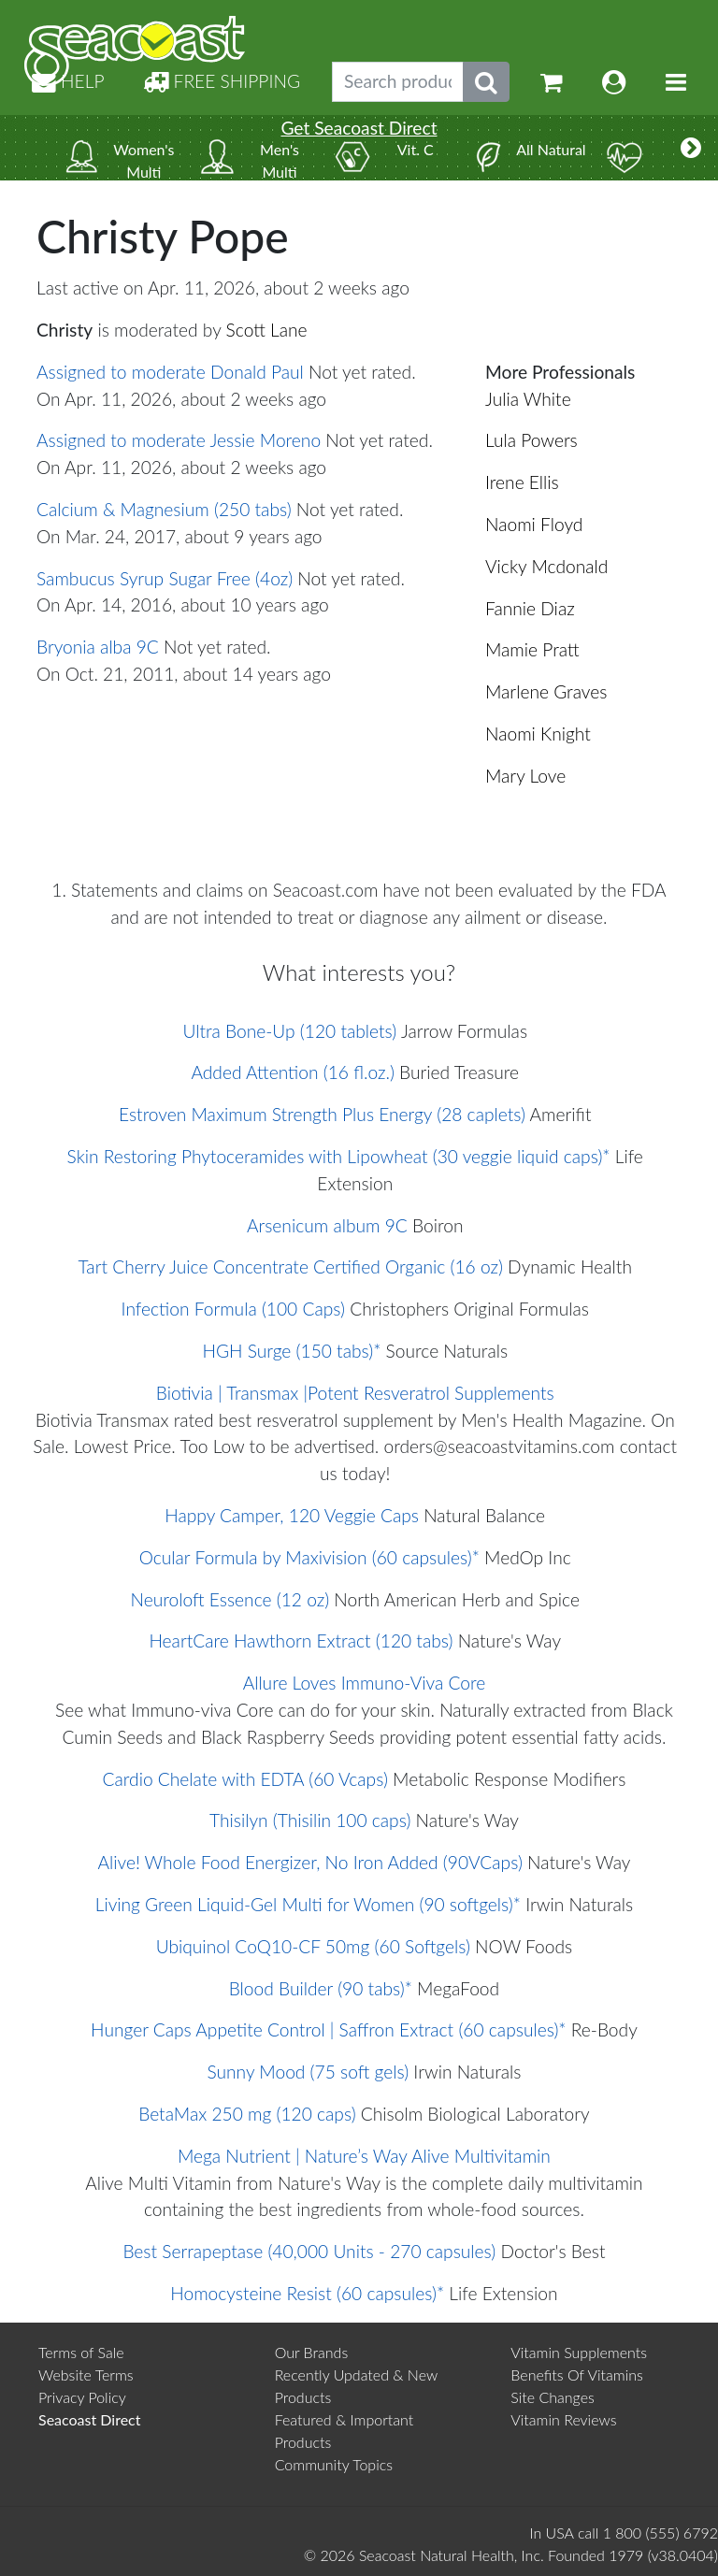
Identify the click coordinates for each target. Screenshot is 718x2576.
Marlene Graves (546, 691)
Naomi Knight (538, 733)
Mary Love (525, 775)
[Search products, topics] (398, 82)
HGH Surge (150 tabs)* (291, 1350)
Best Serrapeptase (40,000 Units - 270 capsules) (308, 2251)
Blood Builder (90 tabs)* (320, 1988)
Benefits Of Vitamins (576, 2374)
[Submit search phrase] (486, 82)
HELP (68, 81)
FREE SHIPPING (221, 81)
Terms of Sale (81, 2352)
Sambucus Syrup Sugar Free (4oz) (164, 578)
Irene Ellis (522, 482)
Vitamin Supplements (578, 2352)
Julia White (528, 399)
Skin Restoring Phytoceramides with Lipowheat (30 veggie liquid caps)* (338, 1156)
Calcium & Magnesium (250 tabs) (164, 509)
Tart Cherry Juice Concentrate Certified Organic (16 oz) (291, 1266)
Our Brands (312, 2352)
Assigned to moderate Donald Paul (170, 371)
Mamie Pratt (532, 649)
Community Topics (334, 2464)
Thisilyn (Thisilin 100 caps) (309, 1820)
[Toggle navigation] (676, 82)
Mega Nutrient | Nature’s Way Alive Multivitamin (364, 2155)
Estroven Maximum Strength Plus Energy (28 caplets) (322, 1114)
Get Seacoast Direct (358, 127)
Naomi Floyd (533, 524)
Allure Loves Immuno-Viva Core (364, 1682)
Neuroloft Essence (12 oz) (230, 1599)
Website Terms (86, 2374)
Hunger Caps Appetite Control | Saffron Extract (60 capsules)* (328, 2029)
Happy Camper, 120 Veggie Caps (292, 1515)
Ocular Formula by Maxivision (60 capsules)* (309, 1557)
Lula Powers (531, 440)
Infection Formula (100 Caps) (233, 1308)
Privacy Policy (82, 2397)
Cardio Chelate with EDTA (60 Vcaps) (245, 1779)
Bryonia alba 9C (97, 646)
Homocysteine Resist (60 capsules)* (307, 2293)
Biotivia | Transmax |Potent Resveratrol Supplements (355, 1392)
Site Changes (552, 2397)
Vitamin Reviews (563, 2419)
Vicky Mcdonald (546, 566)
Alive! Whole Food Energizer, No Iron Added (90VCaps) (309, 1862)
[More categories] (691, 147)
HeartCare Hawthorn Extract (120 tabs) (300, 1640)
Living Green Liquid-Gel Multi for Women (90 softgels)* (308, 1904)
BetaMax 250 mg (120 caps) (246, 2113)
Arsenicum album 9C (327, 1225)
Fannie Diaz (530, 608)
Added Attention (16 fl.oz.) (293, 1072)
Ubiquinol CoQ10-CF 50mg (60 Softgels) (313, 1946)
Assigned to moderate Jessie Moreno (178, 440)
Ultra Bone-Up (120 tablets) (289, 1031)
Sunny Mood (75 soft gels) (308, 2071)
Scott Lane (267, 329)
